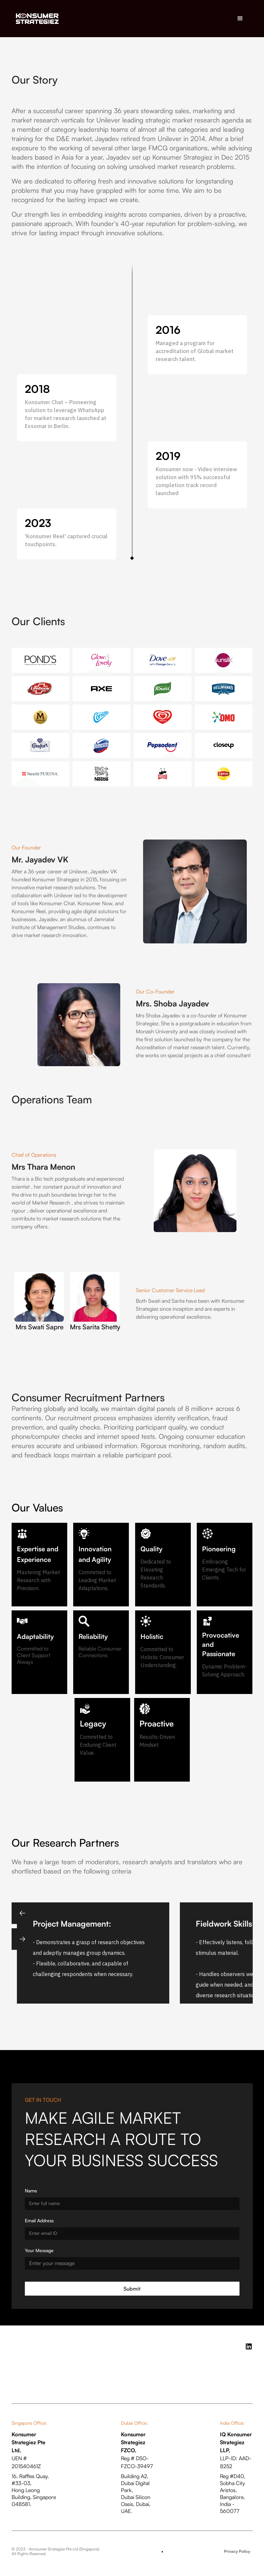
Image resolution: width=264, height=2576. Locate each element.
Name (31, 2190)
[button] (240, 19)
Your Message (39, 2250)
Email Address (39, 2220)
